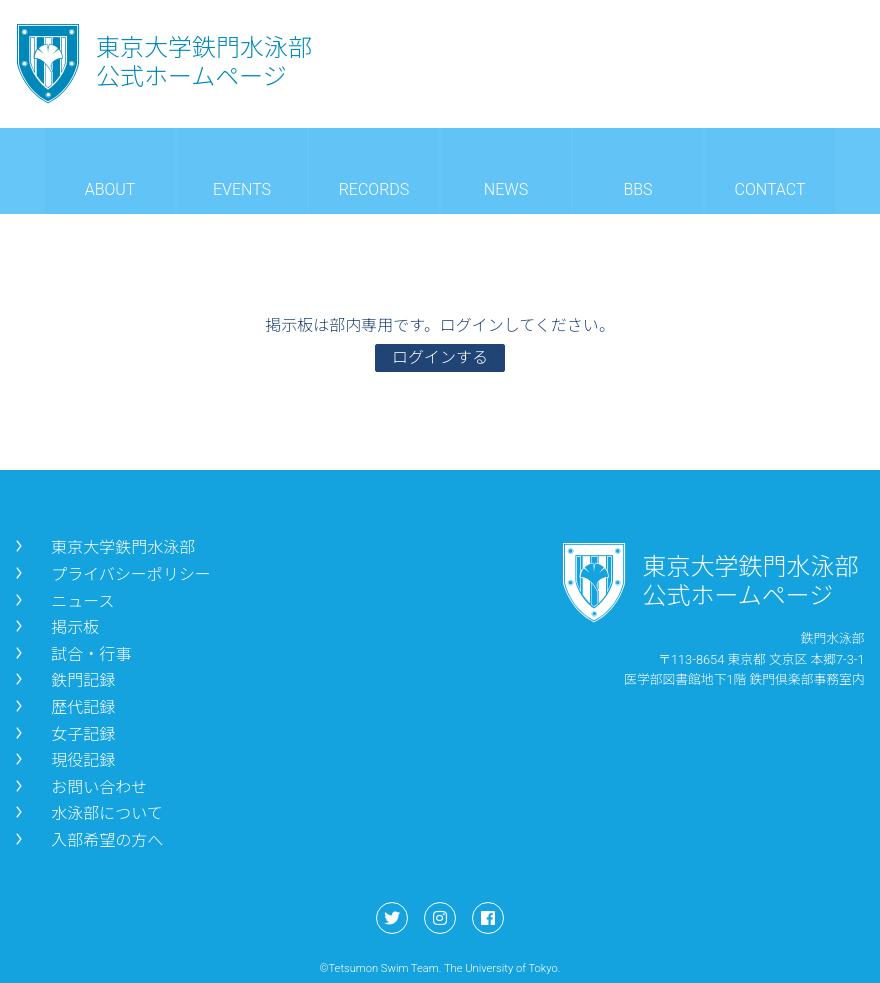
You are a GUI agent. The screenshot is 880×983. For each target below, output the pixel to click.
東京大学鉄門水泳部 (103, 547)
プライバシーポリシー (111, 574)
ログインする (440, 357)
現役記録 (63, 760)
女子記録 (63, 734)
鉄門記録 (63, 680)
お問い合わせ (79, 787)
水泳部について (87, 813)
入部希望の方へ (87, 840)
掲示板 (55, 627)
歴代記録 (63, 707)
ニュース (62, 601)
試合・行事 (71, 654)
